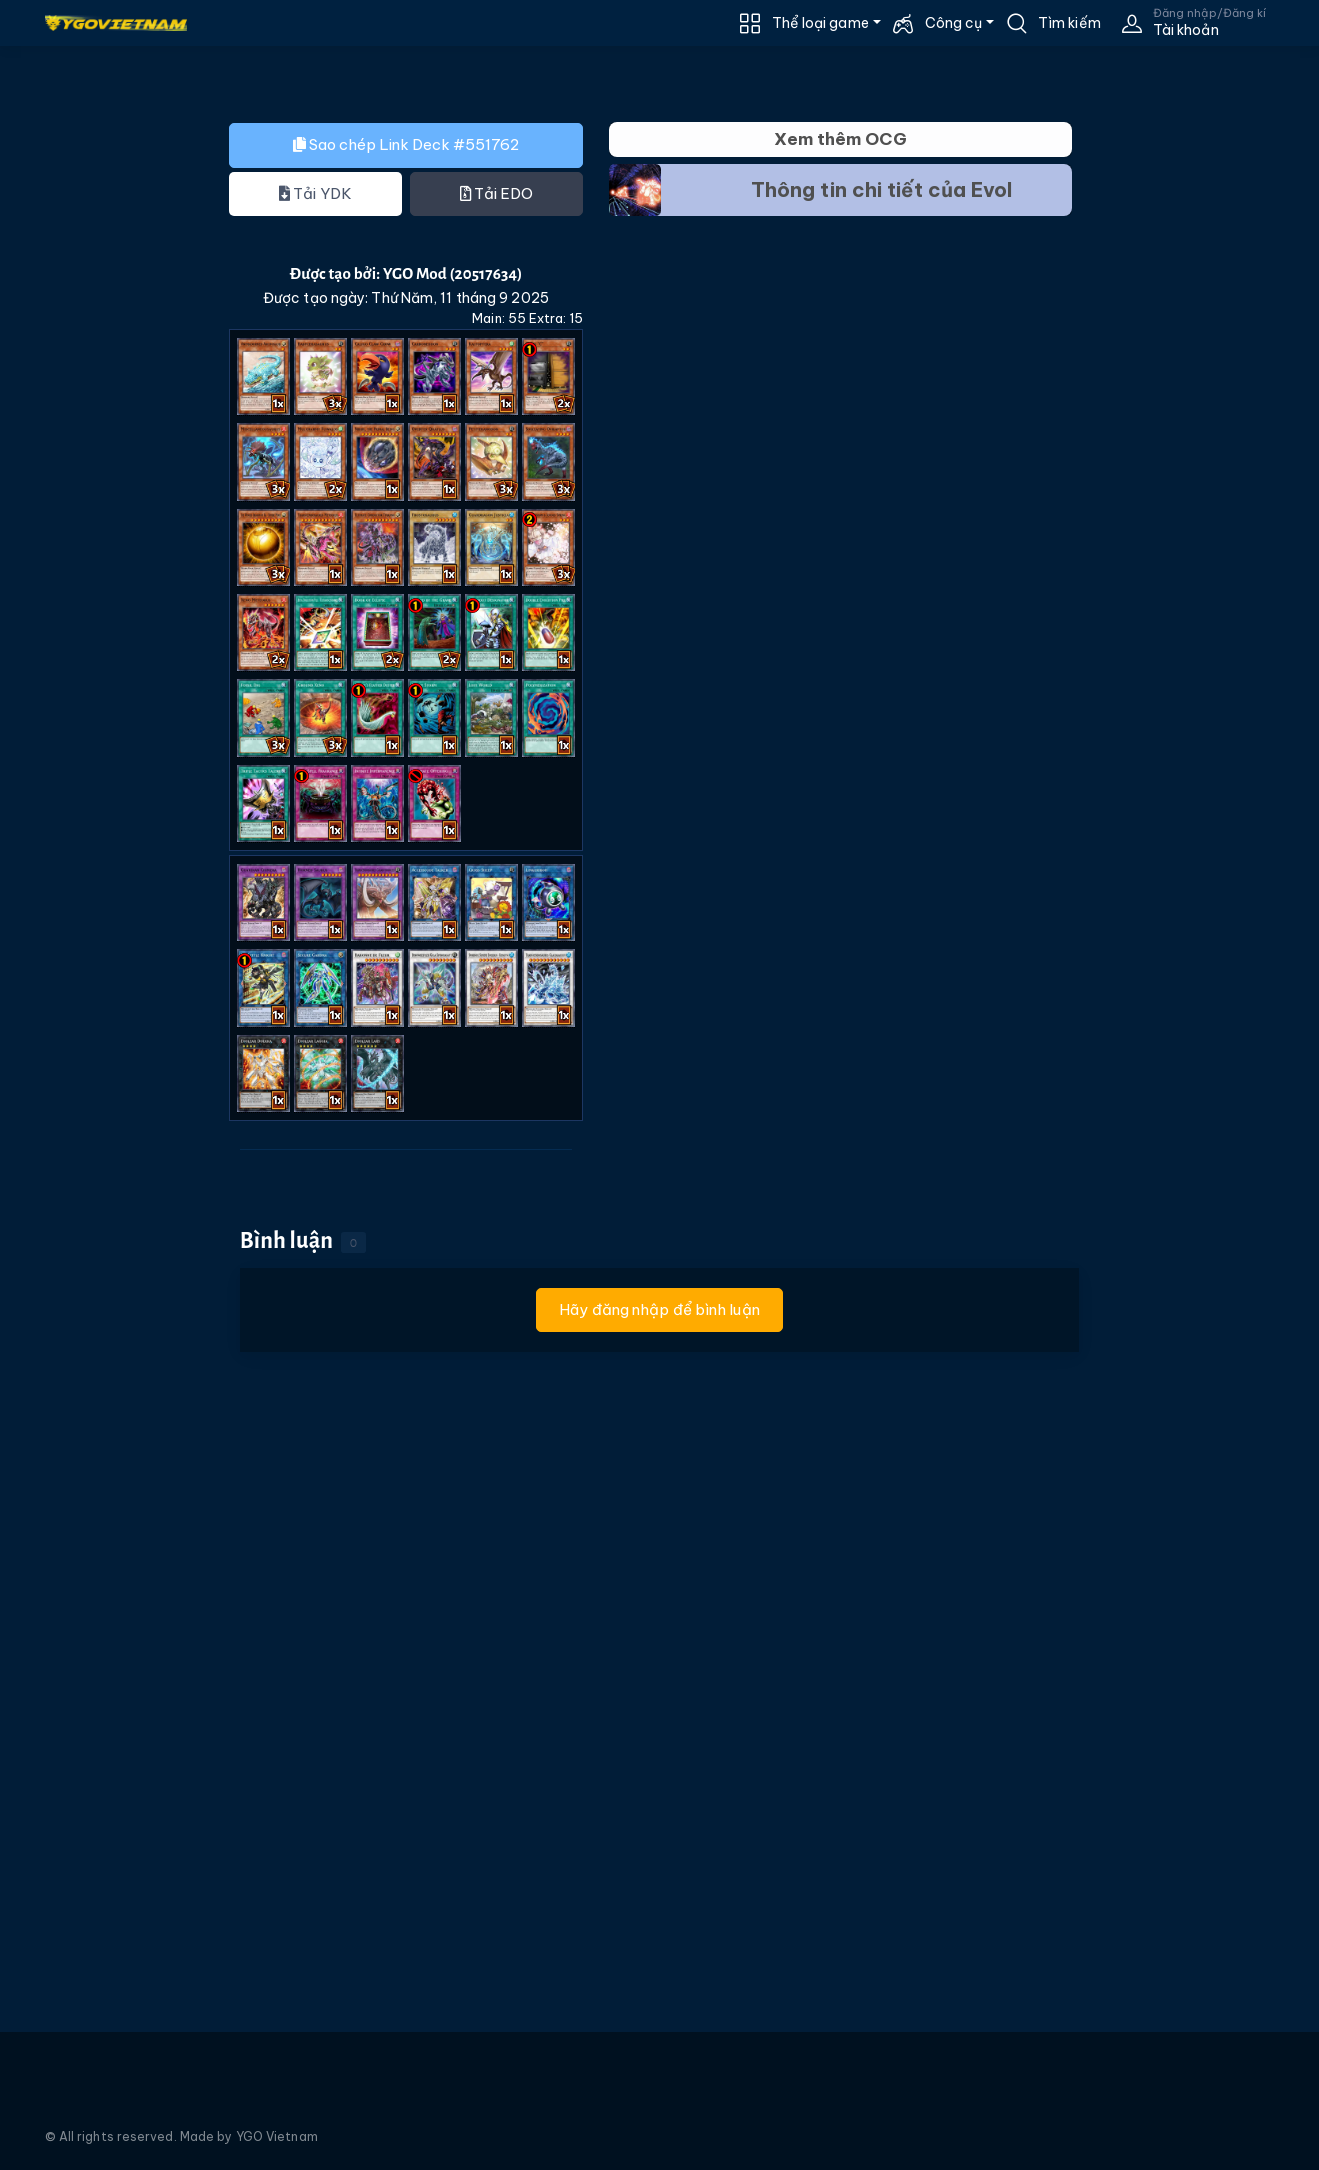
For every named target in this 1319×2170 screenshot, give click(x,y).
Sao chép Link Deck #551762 (406, 144)
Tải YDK (315, 193)
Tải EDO (497, 193)
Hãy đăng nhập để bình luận (659, 1309)
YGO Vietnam (277, 2136)
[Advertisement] (97, 484)
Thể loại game (820, 23)
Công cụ (954, 23)
